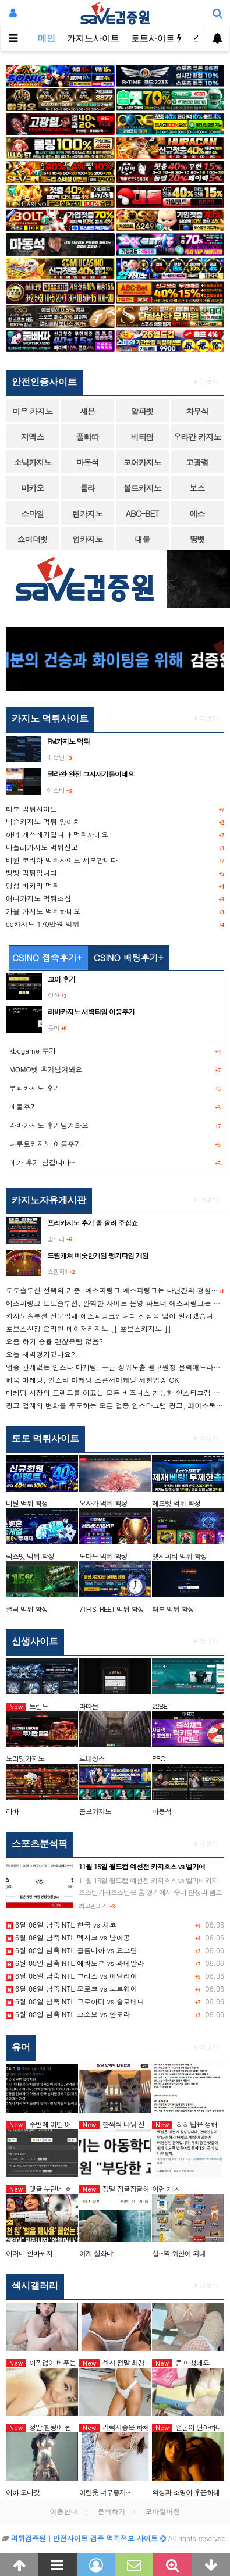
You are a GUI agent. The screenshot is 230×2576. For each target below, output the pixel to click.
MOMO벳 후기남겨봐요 (45, 1069)
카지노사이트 (93, 38)
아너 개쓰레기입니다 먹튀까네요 (57, 834)
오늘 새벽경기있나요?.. (43, 1354)
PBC (158, 1758)
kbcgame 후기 (32, 1050)
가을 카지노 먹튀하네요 (43, 911)
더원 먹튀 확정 (27, 1503)
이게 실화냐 (96, 2253)
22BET (161, 1706)
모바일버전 (163, 2511)
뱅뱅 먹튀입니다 (31, 872)
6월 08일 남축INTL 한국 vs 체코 (61, 1924)
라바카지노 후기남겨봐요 (49, 1125)
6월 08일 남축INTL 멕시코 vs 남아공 (68, 1937)
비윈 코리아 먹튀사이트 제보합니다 (62, 860)
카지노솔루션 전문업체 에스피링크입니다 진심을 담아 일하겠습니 (109, 1316)
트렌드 (27, 1706)
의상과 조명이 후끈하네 (186, 2492)
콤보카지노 (95, 1811)
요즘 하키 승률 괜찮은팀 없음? (54, 1341)
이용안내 (63, 2511)
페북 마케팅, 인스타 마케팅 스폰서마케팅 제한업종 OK (92, 1380)
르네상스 (92, 1758)
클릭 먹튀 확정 (27, 1609)
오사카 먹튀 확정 (103, 1503)
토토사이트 (156, 38)
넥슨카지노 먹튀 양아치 (43, 821)
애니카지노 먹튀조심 (38, 898)
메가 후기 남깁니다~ (42, 1162)
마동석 (161, 1811)
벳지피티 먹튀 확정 (179, 1556)
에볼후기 (23, 1106)
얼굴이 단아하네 (187, 2427)
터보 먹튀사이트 (31, 809)
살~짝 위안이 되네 (179, 2253)
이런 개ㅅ (165, 2188)
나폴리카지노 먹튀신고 (42, 847)
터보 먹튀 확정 (173, 1609)
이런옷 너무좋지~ (105, 2492)
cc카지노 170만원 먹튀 (42, 924)
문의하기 (112, 2511)
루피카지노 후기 (35, 1088)
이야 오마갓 (23, 2492)
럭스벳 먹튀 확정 (30, 1556)
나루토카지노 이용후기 (45, 1143)
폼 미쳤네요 (180, 2362)
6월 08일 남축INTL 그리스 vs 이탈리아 (71, 1976)
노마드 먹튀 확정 (103, 1556)
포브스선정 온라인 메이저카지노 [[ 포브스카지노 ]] (88, 1328)
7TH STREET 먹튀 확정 (111, 1609)
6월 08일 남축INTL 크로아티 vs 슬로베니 (75, 2001)
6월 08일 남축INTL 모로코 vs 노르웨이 (71, 1988)
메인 (46, 38)
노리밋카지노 (25, 1758)
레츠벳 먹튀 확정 (176, 1503)
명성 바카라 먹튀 (32, 885)
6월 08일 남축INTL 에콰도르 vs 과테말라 (75, 1963)
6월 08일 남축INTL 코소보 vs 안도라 (68, 2014)
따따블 (88, 1706)
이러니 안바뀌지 (29, 2253)
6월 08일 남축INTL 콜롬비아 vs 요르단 (71, 1950)
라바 (12, 1811)
